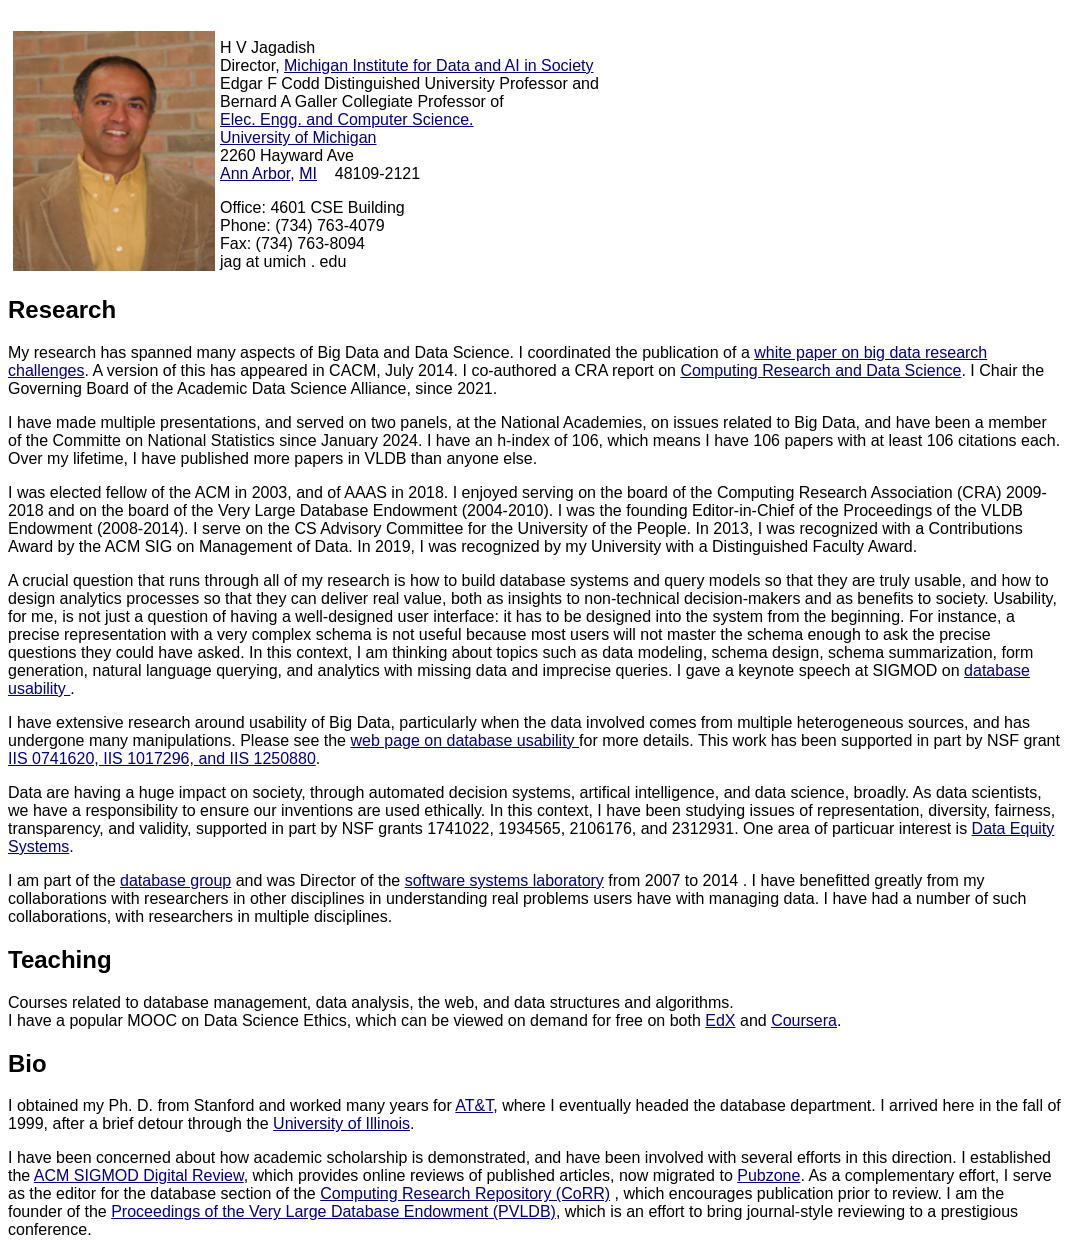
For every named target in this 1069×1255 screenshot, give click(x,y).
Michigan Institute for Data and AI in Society (439, 65)
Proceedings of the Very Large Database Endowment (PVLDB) (333, 1211)
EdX (720, 1020)
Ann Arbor (255, 173)
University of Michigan (298, 137)
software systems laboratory (504, 880)
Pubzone (768, 1175)
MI (308, 173)
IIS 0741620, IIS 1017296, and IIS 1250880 (162, 758)
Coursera (804, 1020)
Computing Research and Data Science (820, 370)
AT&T (474, 1105)
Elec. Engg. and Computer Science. (346, 119)
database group (175, 880)
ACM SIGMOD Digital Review (139, 1175)
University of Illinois (341, 1123)
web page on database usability (464, 740)
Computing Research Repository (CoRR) (465, 1193)
